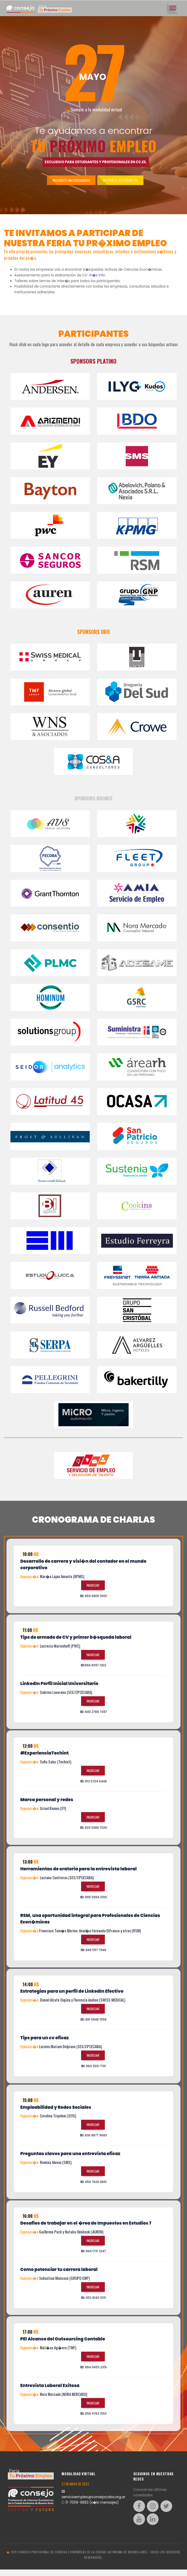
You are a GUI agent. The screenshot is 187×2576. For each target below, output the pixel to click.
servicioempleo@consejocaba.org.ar (93, 2503)
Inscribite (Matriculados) (71, 180)
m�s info (97, 275)
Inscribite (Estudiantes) (120, 180)
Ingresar (93, 1587)
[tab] (93, 1578)
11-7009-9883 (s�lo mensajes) (92, 2509)
